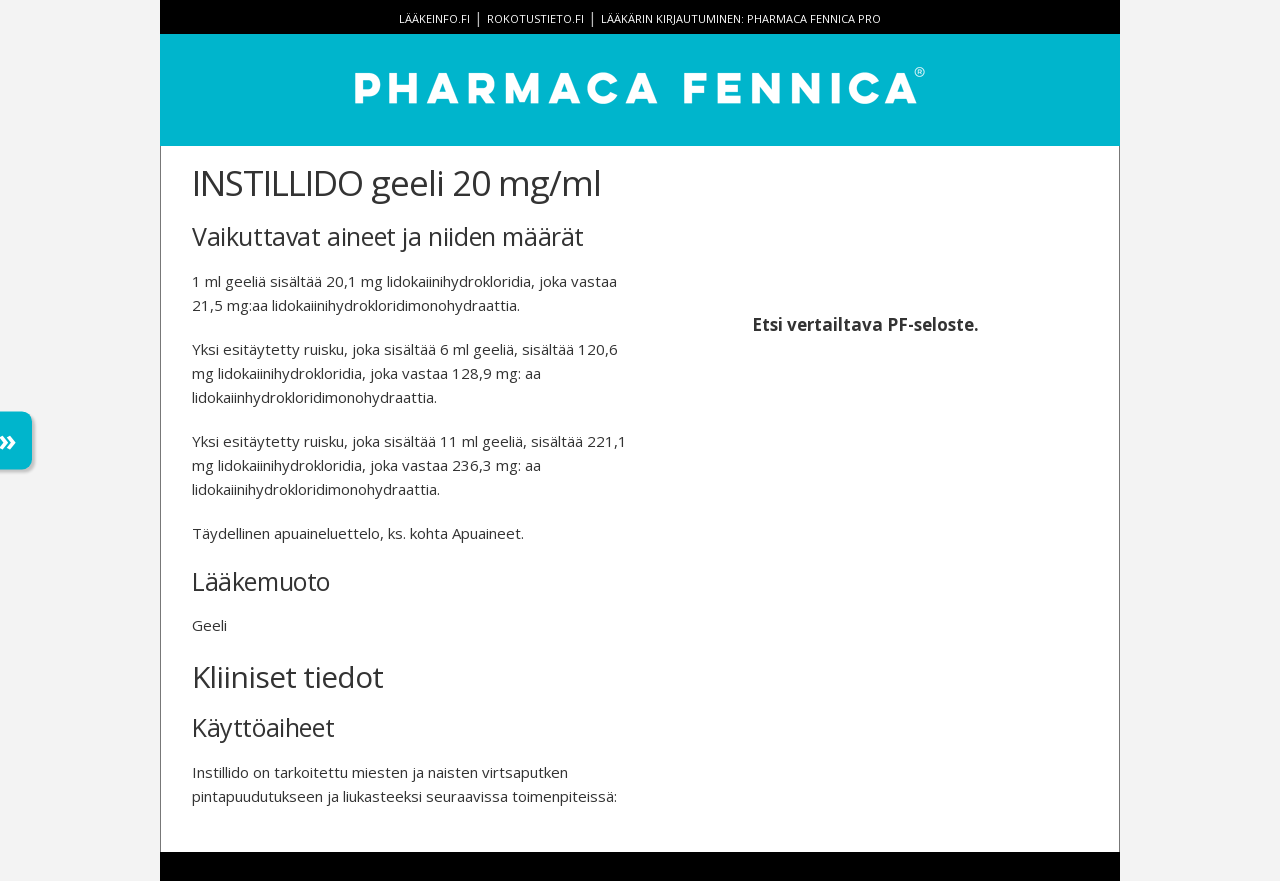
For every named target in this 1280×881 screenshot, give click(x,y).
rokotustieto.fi (535, 18)
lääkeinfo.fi (434, 18)
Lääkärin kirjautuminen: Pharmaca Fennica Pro (741, 18)
